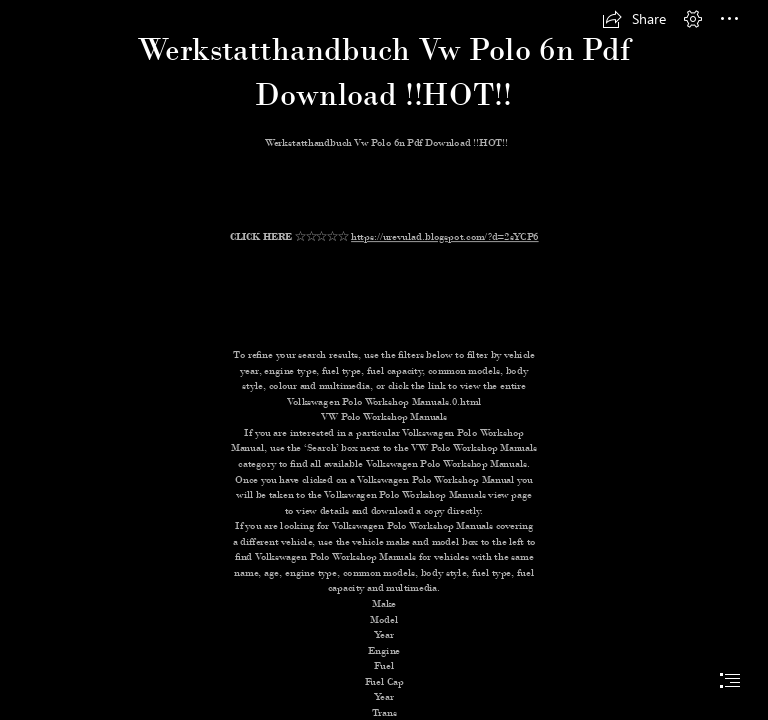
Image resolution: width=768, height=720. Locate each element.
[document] (384, 360)
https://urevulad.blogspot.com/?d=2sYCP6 (445, 236)
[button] (634, 19)
